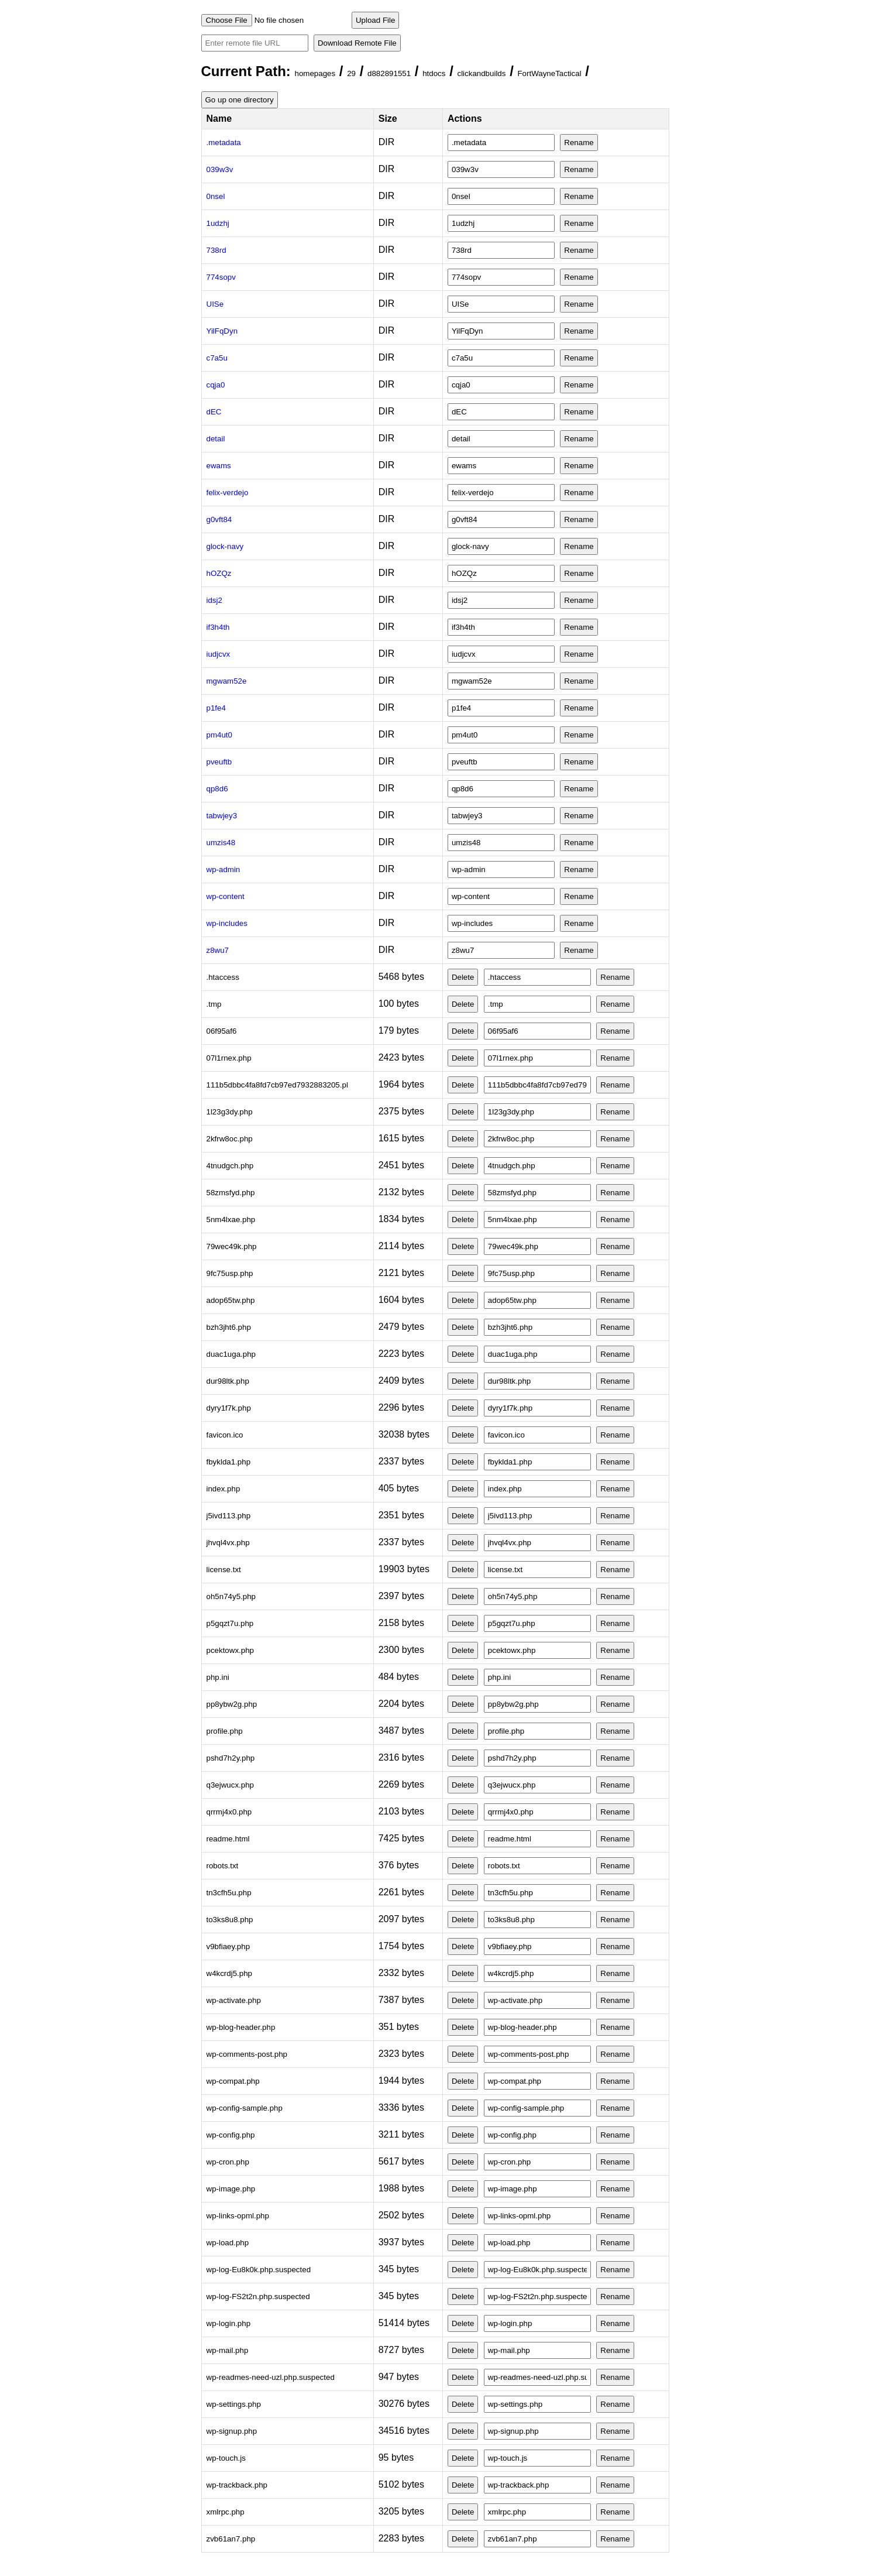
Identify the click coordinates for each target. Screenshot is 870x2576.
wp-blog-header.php (241, 2027)
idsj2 (214, 600)
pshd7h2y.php (231, 1758)
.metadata (224, 142)
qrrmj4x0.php (229, 1811)
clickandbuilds (481, 73)
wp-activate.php (234, 2000)
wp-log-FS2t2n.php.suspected (258, 2296)
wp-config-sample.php (245, 2108)
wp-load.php (228, 2242)
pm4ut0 (219, 734)
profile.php (225, 1731)
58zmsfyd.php (231, 1192)
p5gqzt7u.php (230, 1623)
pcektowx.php (231, 1650)
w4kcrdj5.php (230, 1973)
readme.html (228, 1838)
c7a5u (217, 358)
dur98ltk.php (228, 1381)
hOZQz (219, 573)
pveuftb (219, 761)
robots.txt (223, 1865)
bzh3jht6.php (229, 1327)
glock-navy (225, 546)
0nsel (216, 196)
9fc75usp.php (230, 1273)
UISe (215, 304)
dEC (214, 411)
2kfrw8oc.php (230, 1138)
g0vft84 (219, 519)
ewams (219, 465)
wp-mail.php (228, 2350)
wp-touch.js (226, 2458)
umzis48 (221, 842)
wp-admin (223, 869)
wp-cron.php (228, 2161)
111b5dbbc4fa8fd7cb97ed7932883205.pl (277, 1085)
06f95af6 (222, 1031)
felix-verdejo (228, 492)
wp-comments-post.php (247, 2054)
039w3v (220, 169)
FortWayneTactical (549, 73)
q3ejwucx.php (231, 1785)
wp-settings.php (234, 2404)
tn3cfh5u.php (229, 1892)
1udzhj (218, 223)
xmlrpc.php (226, 2512)
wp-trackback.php (237, 2485)
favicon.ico (225, 1435)
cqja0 (216, 384)
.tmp (214, 1004)
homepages (315, 73)
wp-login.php (229, 2323)
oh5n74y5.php (231, 1596)
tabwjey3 (222, 815)
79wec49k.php (232, 1246)
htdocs (433, 73)
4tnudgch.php (230, 1165)
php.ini (218, 1677)
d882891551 (389, 73)
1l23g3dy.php (230, 1111)
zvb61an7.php (231, 2538)
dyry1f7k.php (229, 1408)
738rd (216, 250)
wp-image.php (231, 2188)
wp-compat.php (233, 2081)
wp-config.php (231, 2135)
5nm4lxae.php (231, 1219)
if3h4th (218, 627)
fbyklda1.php (229, 1461)
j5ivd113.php (229, 1515)
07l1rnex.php (229, 1058)
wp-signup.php (232, 2431)
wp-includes (227, 923)
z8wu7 (218, 950)
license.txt (224, 1569)
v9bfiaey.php (228, 1946)
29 (351, 73)
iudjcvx (219, 654)
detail (216, 438)
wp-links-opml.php (238, 2215)
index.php (223, 1488)
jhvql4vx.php (228, 1542)
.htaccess (223, 977)
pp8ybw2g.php (232, 1704)
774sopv (221, 277)
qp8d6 (217, 788)
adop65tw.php (231, 1300)
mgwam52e (227, 681)
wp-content (226, 896)
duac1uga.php (231, 1354)
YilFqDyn (222, 331)
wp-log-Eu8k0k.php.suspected (259, 2269)
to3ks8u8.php (230, 1919)
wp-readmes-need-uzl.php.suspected (271, 2377)
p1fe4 (216, 708)
